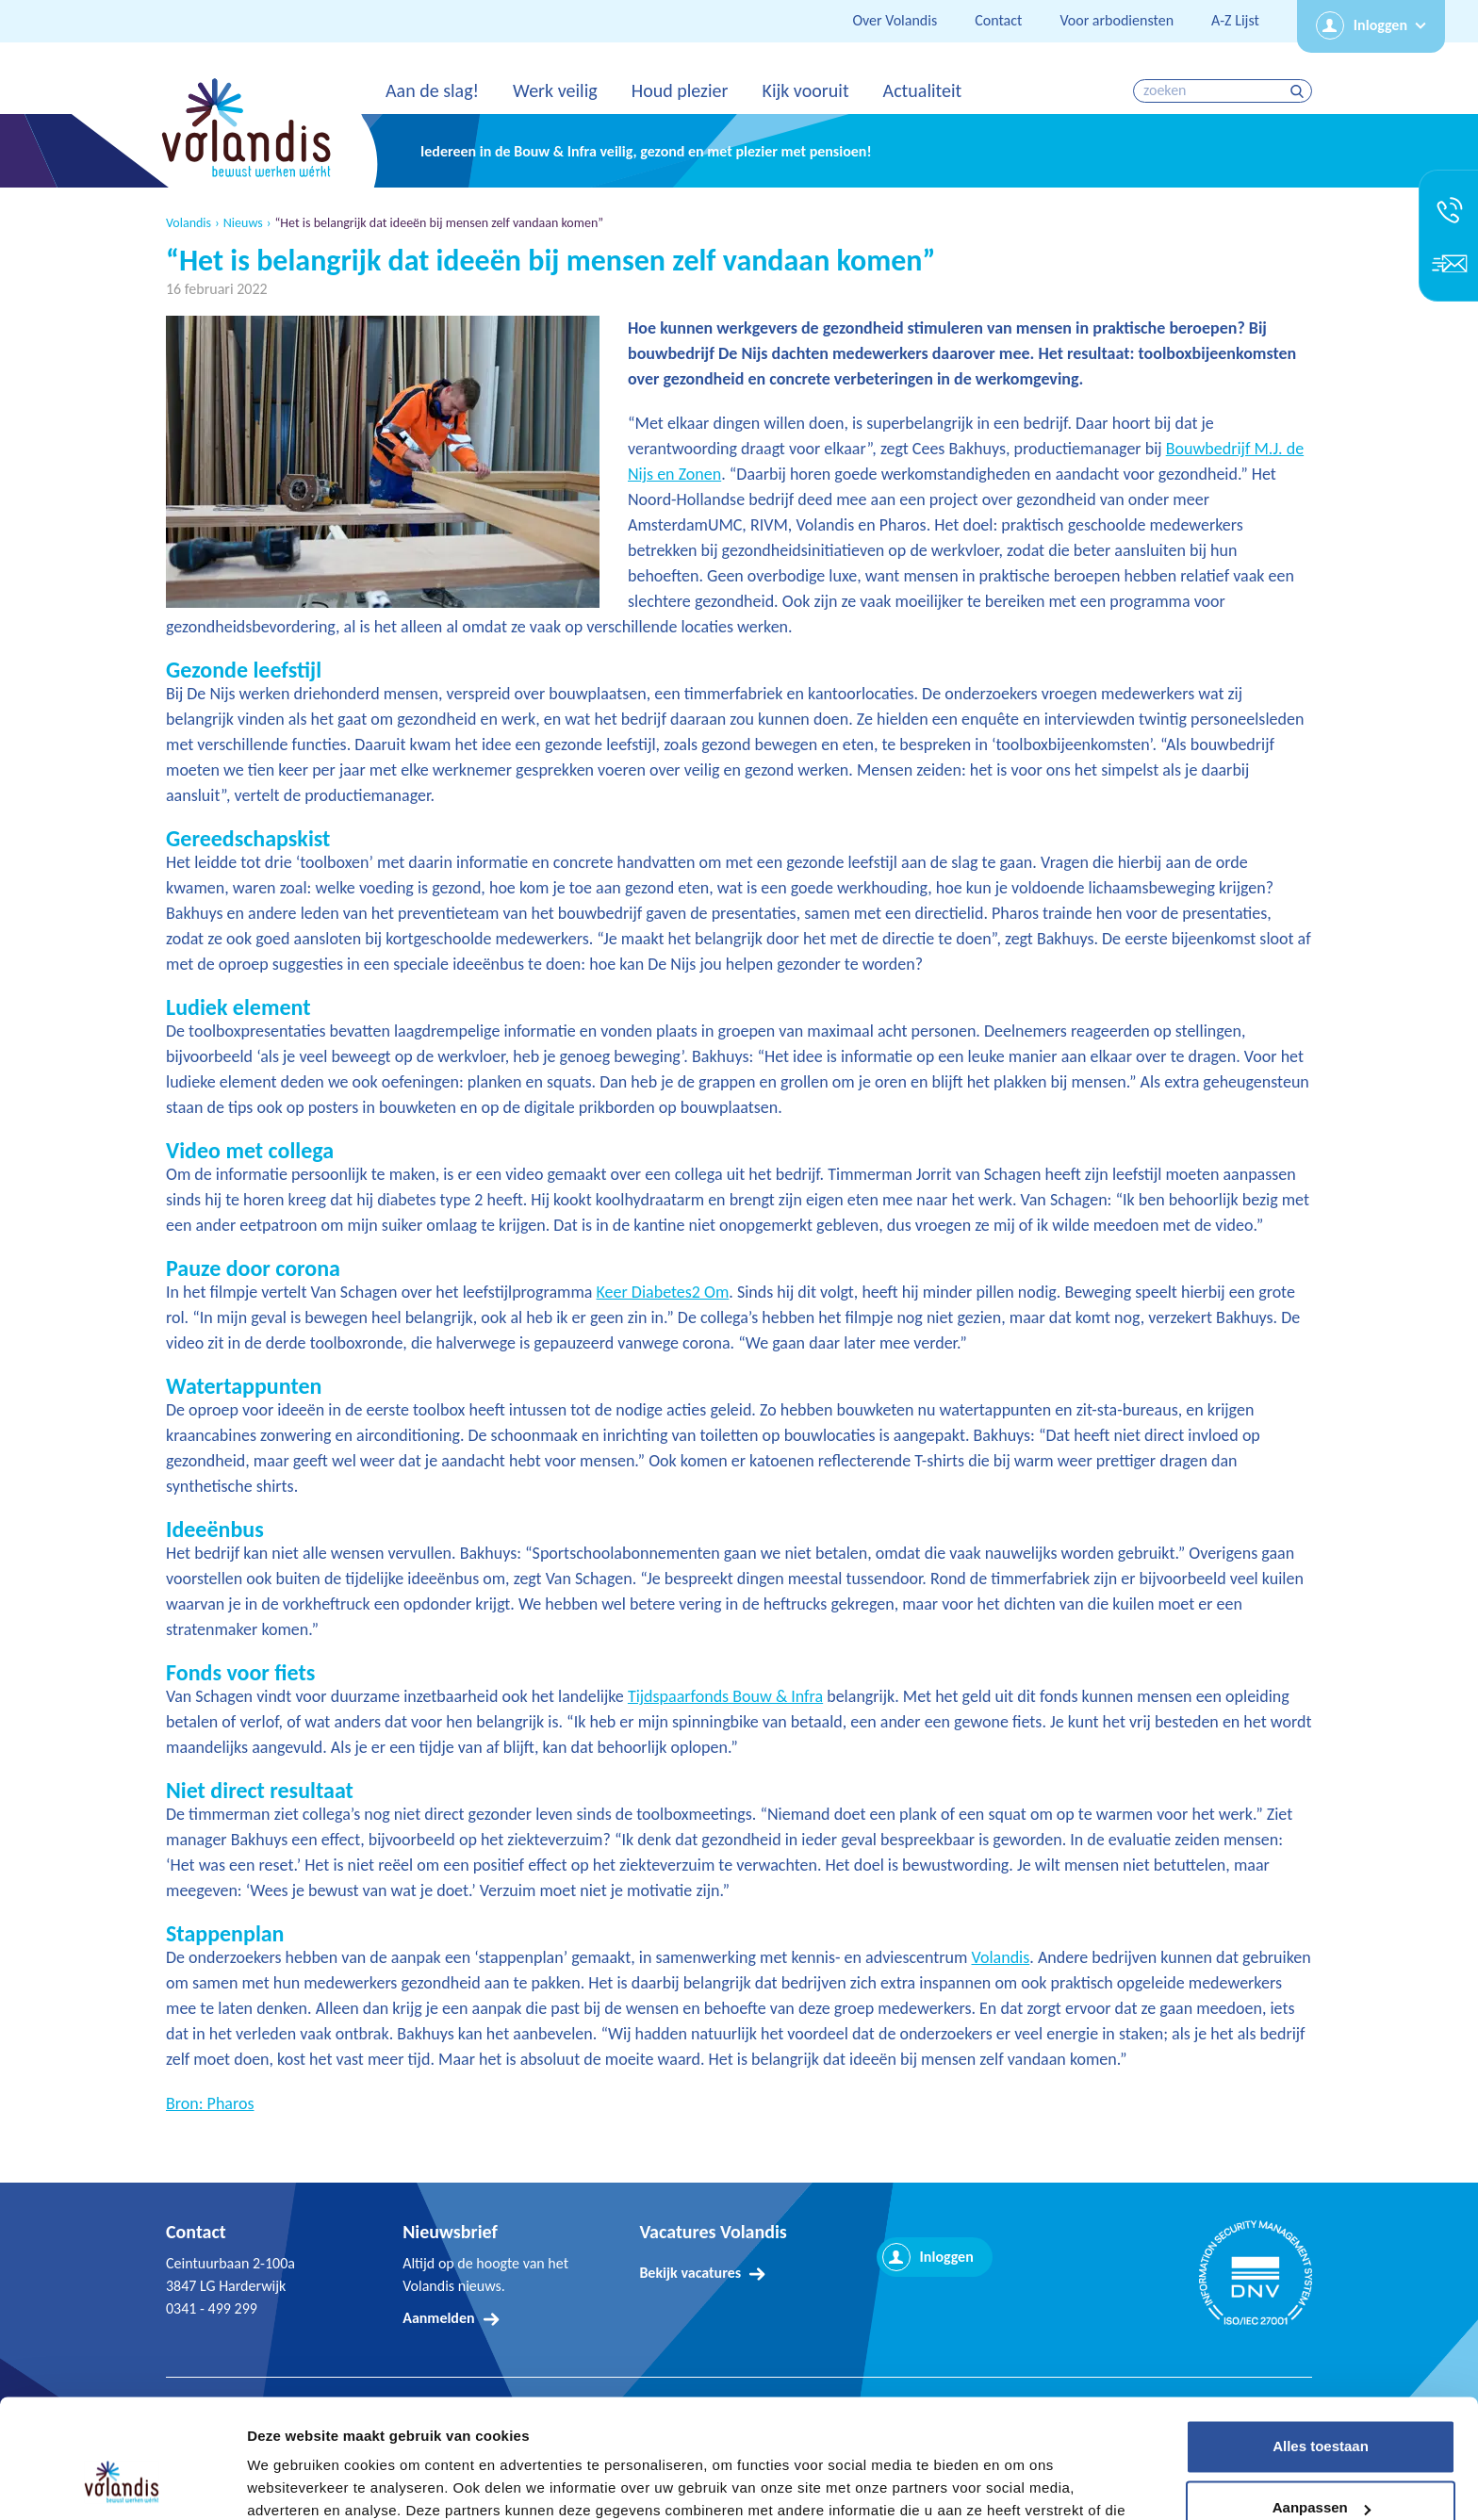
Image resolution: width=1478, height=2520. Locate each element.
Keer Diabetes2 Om (663, 1292)
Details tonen (292, 2483)
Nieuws (243, 223)
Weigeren (1320, 2468)
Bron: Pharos (210, 2103)
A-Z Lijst (1235, 20)
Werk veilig (555, 90)
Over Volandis (894, 20)
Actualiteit (922, 90)
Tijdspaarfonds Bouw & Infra (725, 1696)
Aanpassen (1322, 2405)
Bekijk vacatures (690, 2273)
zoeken (1299, 91)
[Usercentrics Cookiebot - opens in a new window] (122, 2483)
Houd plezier (680, 90)
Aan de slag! (432, 90)
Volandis (188, 223)
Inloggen (1380, 25)
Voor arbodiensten (1116, 20)
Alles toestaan (1321, 2344)
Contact (998, 20)
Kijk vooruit (805, 90)
